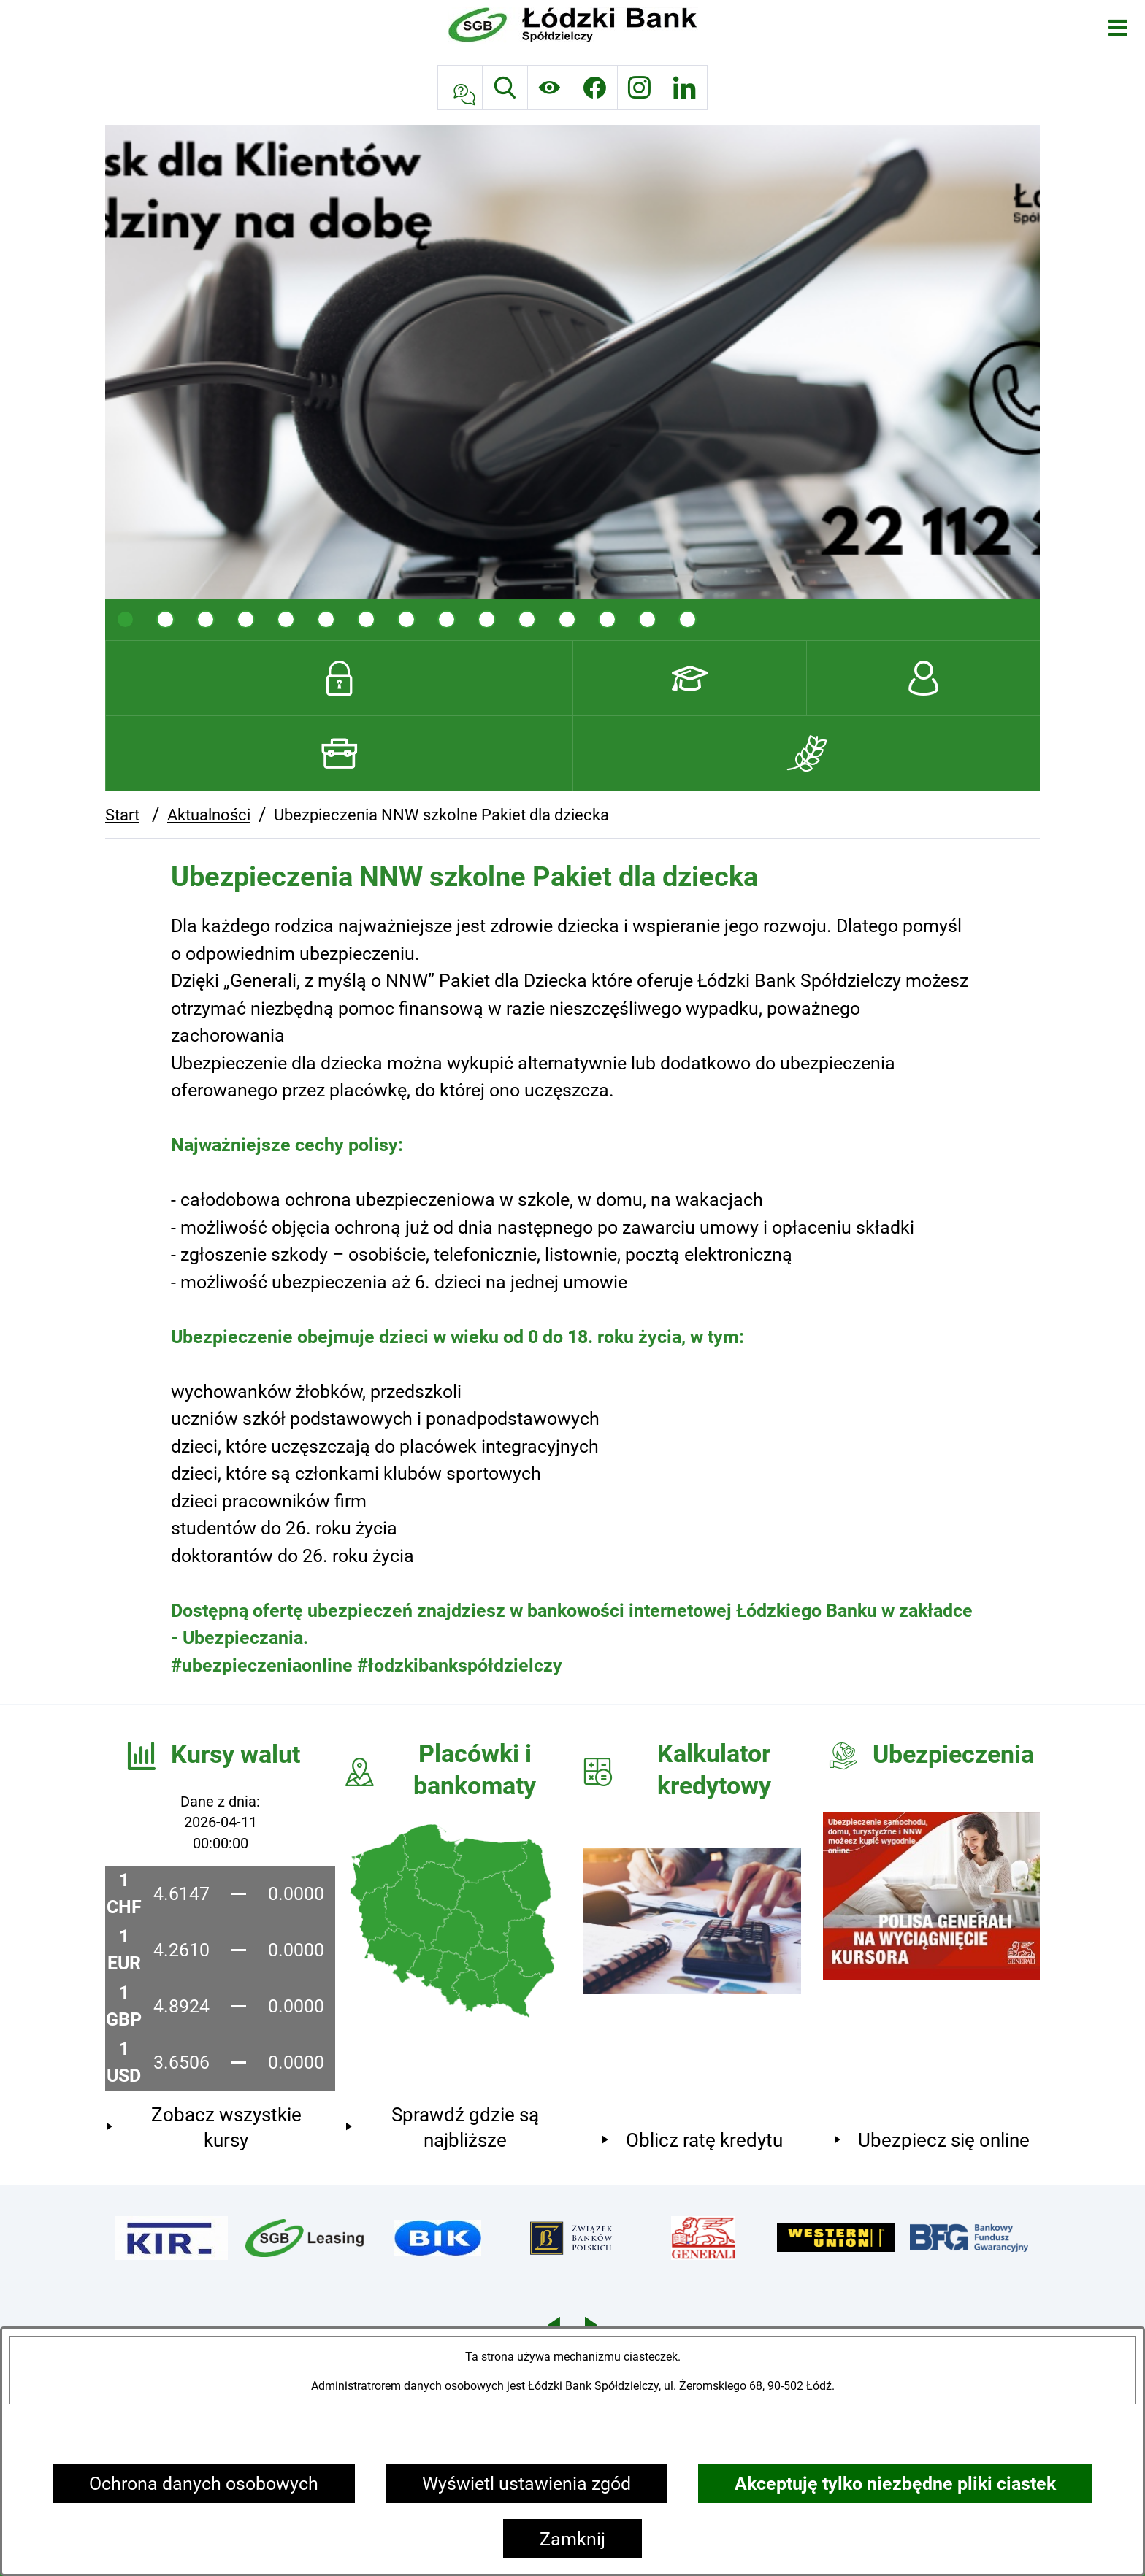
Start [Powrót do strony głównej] (122, 815)
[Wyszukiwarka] (505, 88)
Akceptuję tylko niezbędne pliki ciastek (895, 2483)
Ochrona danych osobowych (203, 2483)
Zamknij (572, 2539)
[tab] (125, 619)
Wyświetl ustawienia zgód (526, 2483)
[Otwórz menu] (1117, 27)
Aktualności (208, 815)
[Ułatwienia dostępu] (550, 88)
